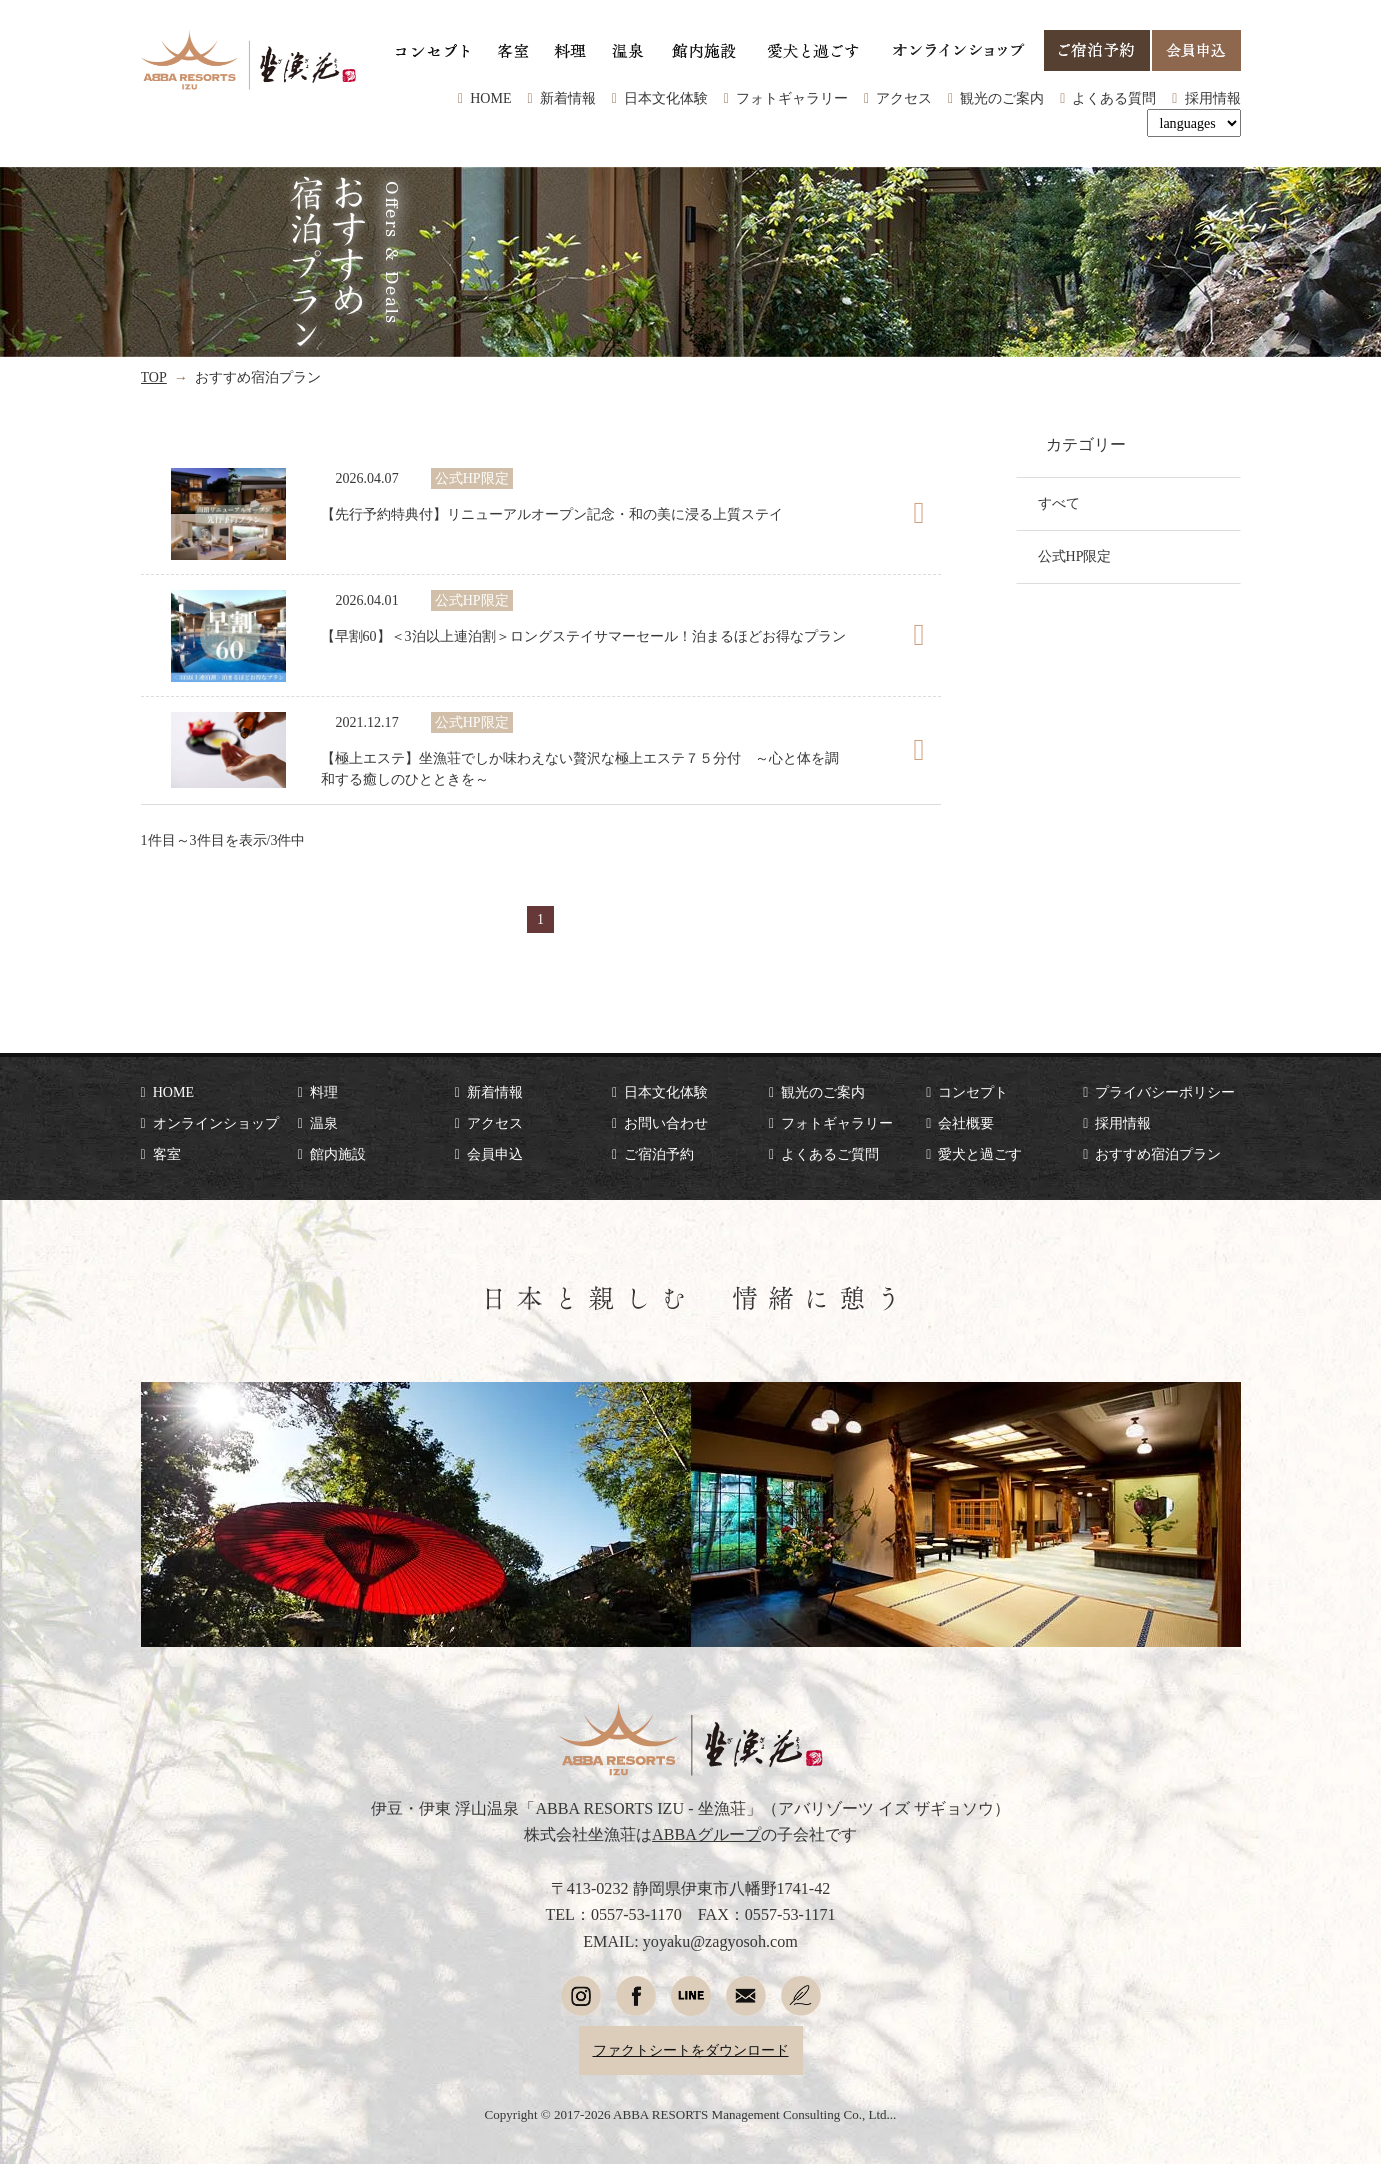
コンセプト (973, 1092)
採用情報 (1213, 98)
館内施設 (338, 1154)
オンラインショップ (216, 1123)
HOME (490, 98)
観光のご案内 (1002, 98)
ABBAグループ (706, 1834)
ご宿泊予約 (659, 1154)
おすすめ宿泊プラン (1158, 1154)
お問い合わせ (666, 1123)
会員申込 (495, 1154)
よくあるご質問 (830, 1154)
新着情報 (568, 98)
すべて (1059, 503)
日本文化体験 (666, 98)
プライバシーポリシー (1165, 1092)
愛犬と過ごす (980, 1154)
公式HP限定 (1075, 556)
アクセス (904, 98)
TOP (154, 377)
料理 (324, 1092)
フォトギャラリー (792, 98)
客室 (167, 1154)
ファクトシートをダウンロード (691, 2050)
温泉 (324, 1123)
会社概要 (966, 1123)
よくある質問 (1114, 98)
